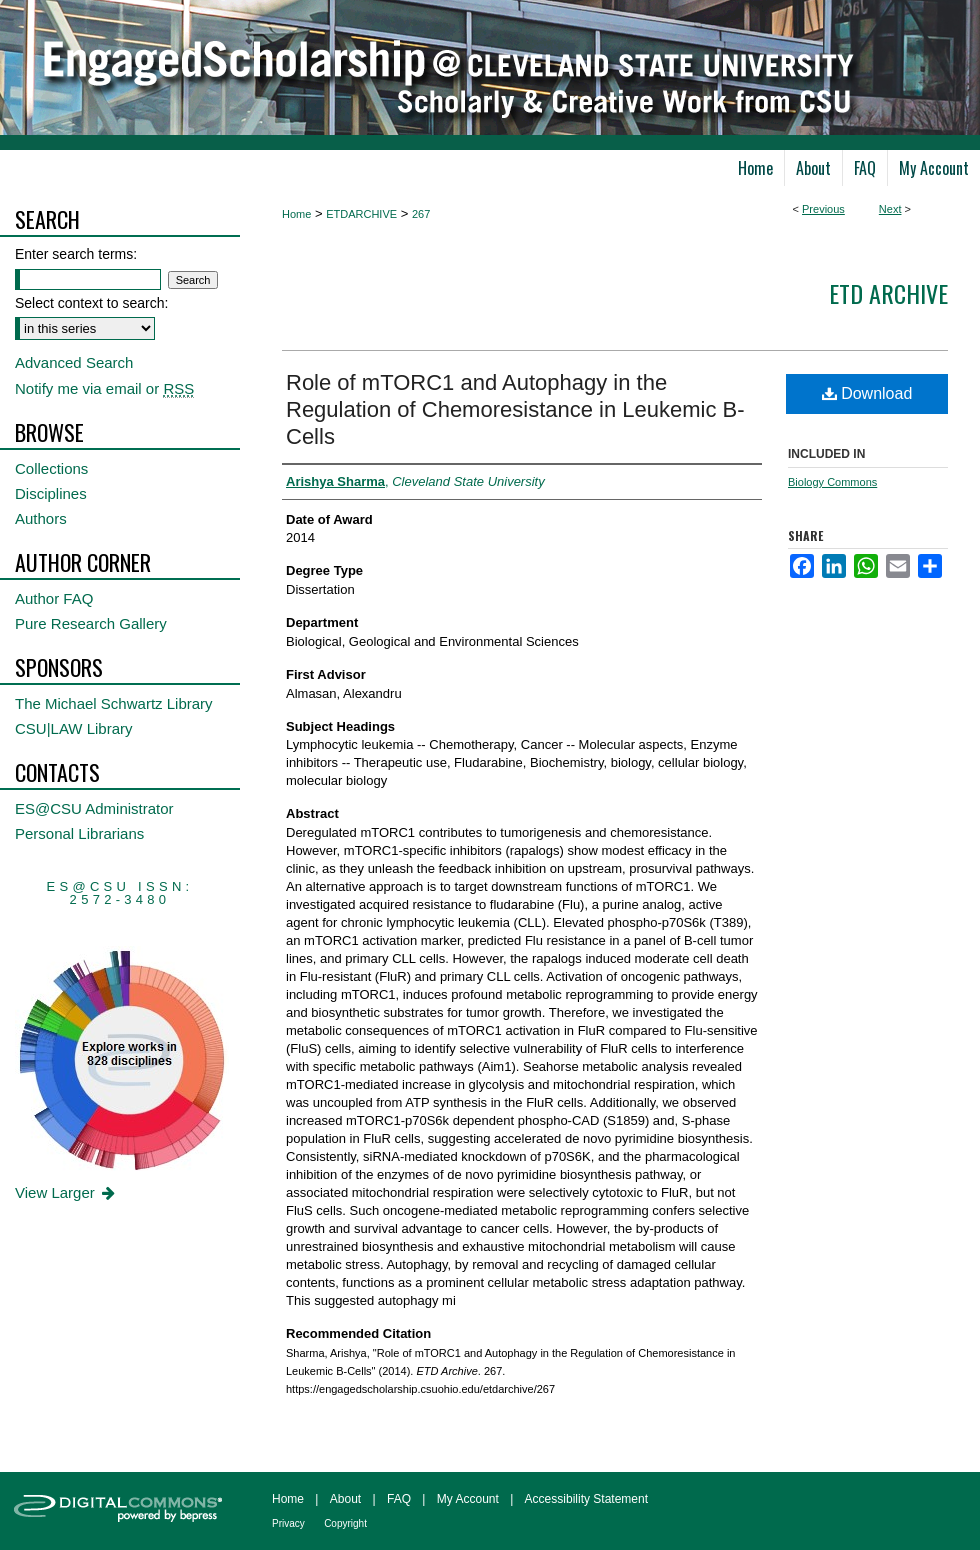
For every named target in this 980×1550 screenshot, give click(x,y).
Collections (51, 468)
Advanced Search (74, 362)
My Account (468, 1499)
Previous (823, 209)
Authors (41, 518)
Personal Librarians (79, 833)
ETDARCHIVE (361, 214)
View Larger (66, 1192)
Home (296, 214)
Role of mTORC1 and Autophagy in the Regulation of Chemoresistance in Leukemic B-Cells (515, 409)
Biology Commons (832, 482)
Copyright (345, 1523)
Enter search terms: (76, 254)
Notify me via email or (104, 388)
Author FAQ (54, 598)
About (345, 1499)
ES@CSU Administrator (94, 808)
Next (890, 209)
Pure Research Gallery (91, 623)
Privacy (288, 1523)
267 (421, 214)
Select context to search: (91, 303)
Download (867, 393)
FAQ (399, 1499)
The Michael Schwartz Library (114, 703)
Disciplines (51, 493)
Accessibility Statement (586, 1499)
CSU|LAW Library (74, 728)
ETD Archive (888, 293)
